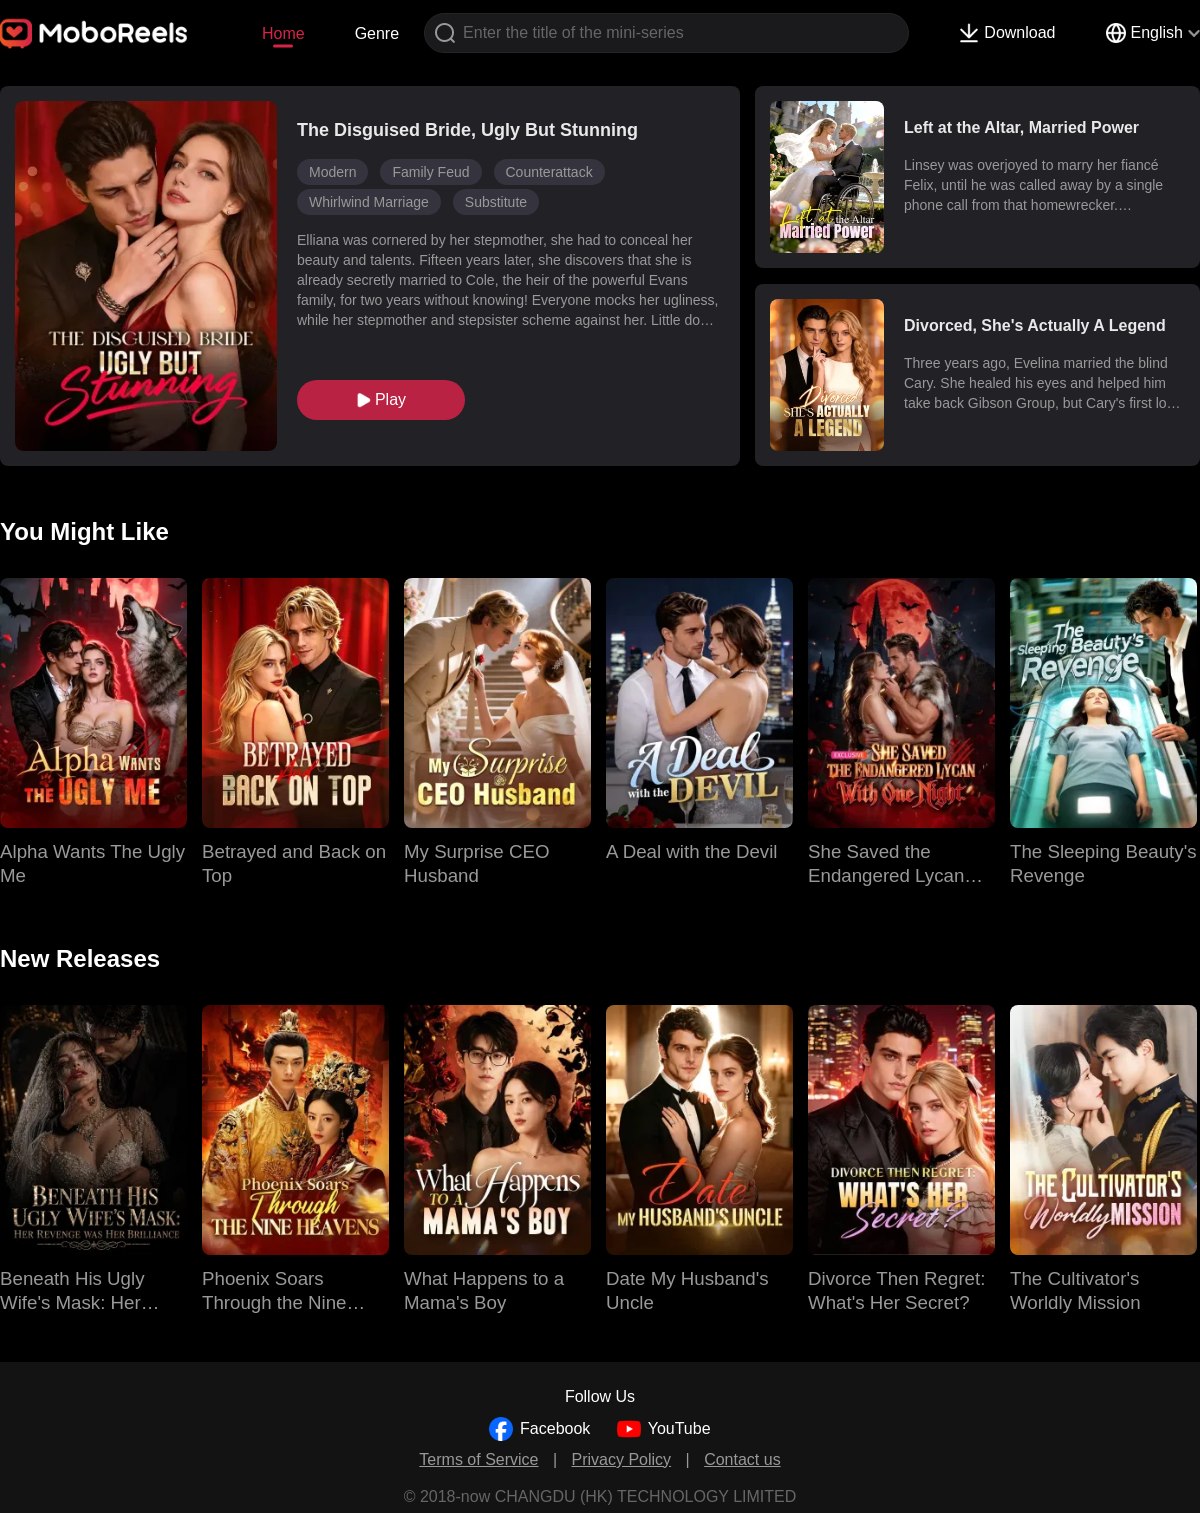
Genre (377, 33)
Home (283, 33)
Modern (332, 172)
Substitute (496, 202)
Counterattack (549, 172)
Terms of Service (478, 1459)
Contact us (742, 1459)
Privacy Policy (622, 1459)
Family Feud (430, 172)
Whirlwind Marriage (369, 202)
